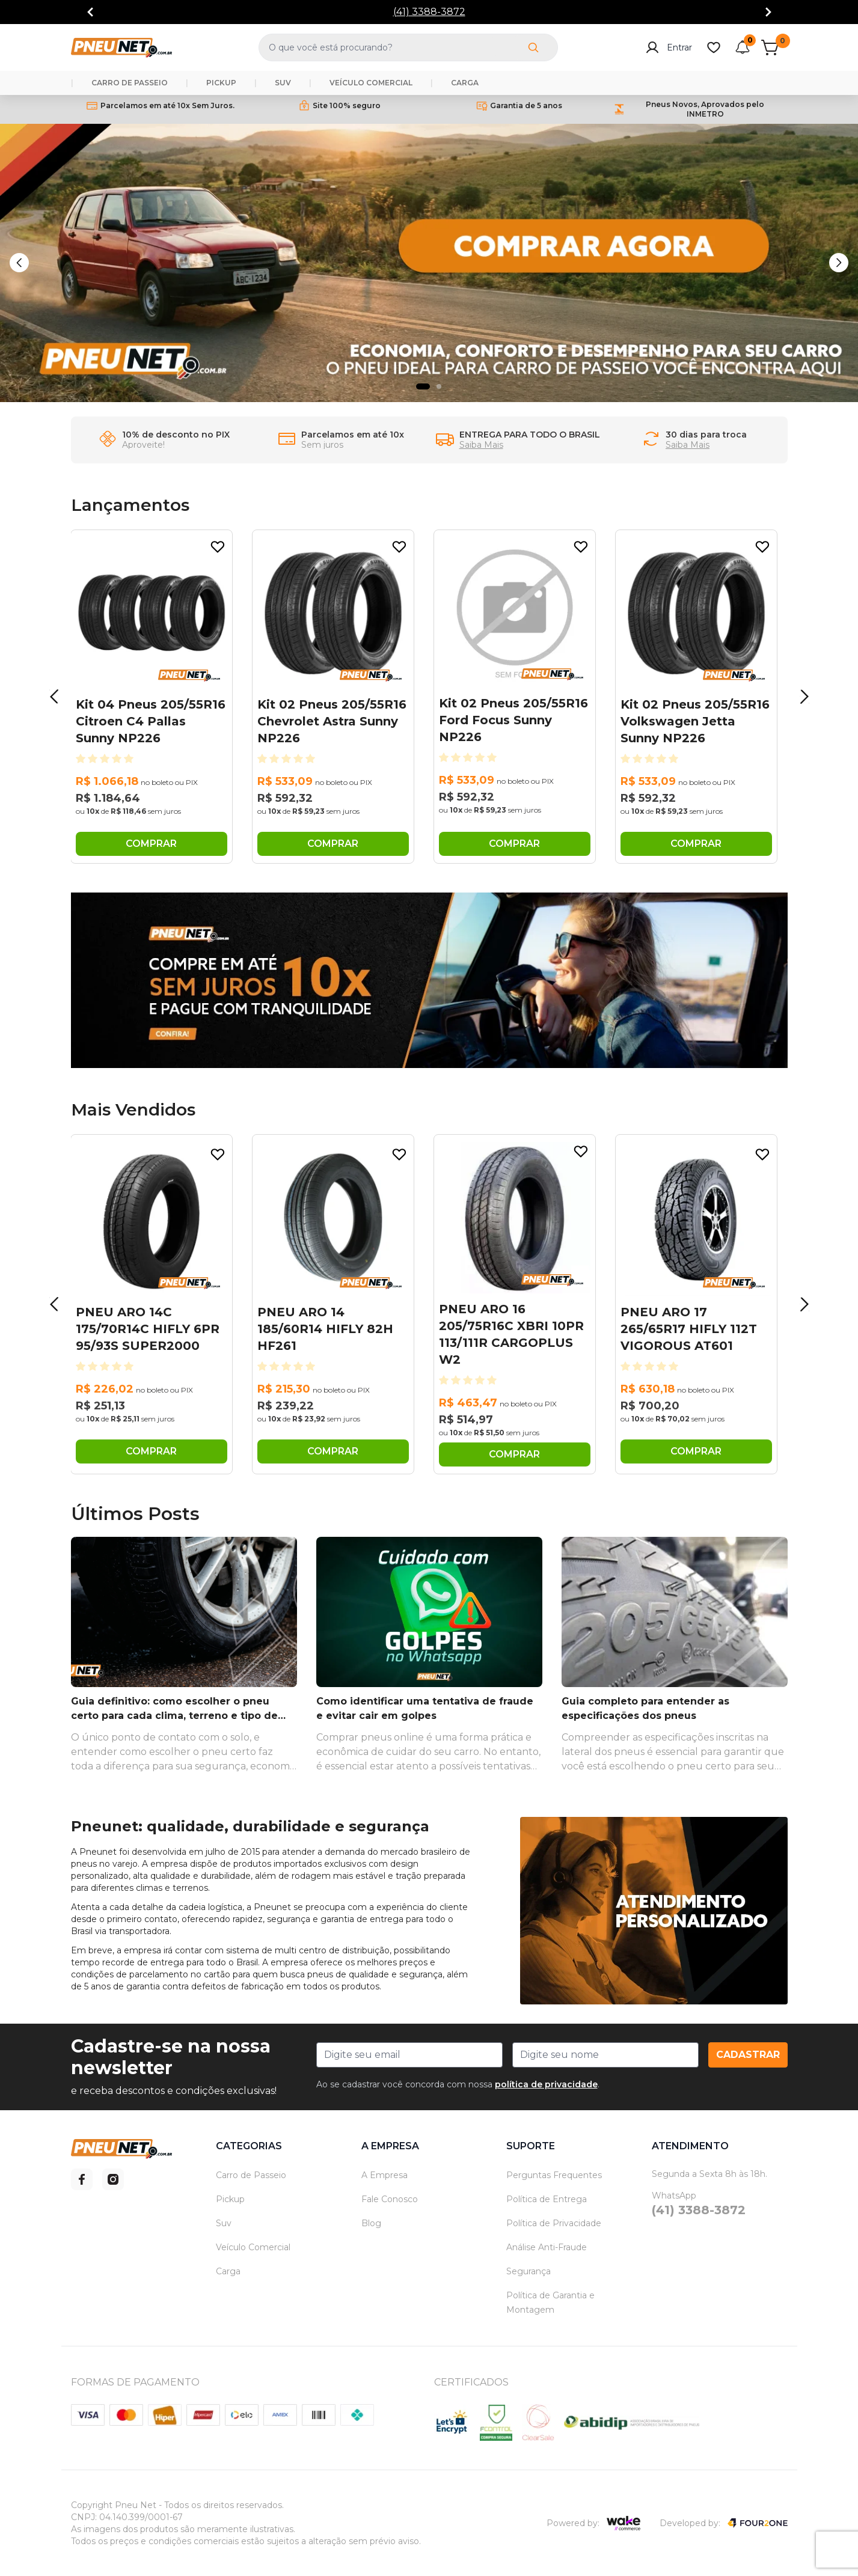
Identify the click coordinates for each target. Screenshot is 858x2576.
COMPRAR (151, 843)
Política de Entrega (546, 2199)
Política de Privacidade (553, 2223)
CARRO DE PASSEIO (129, 82)
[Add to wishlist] (217, 547)
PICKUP (221, 82)
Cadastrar (748, 2054)
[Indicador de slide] (422, 386)
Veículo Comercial (253, 2247)
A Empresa (384, 2175)
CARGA (465, 82)
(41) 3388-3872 (429, 11)
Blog (371, 2223)
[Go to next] (768, 12)
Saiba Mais (481, 445)
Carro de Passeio (251, 2175)
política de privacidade (546, 2084)
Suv (223, 2223)
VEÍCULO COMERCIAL (370, 82)
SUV (283, 82)
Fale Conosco (389, 2199)
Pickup (230, 2199)
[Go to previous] (90, 12)
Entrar (668, 47)
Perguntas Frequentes (554, 2175)
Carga (228, 2271)
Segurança (528, 2271)
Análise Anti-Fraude (546, 2247)
